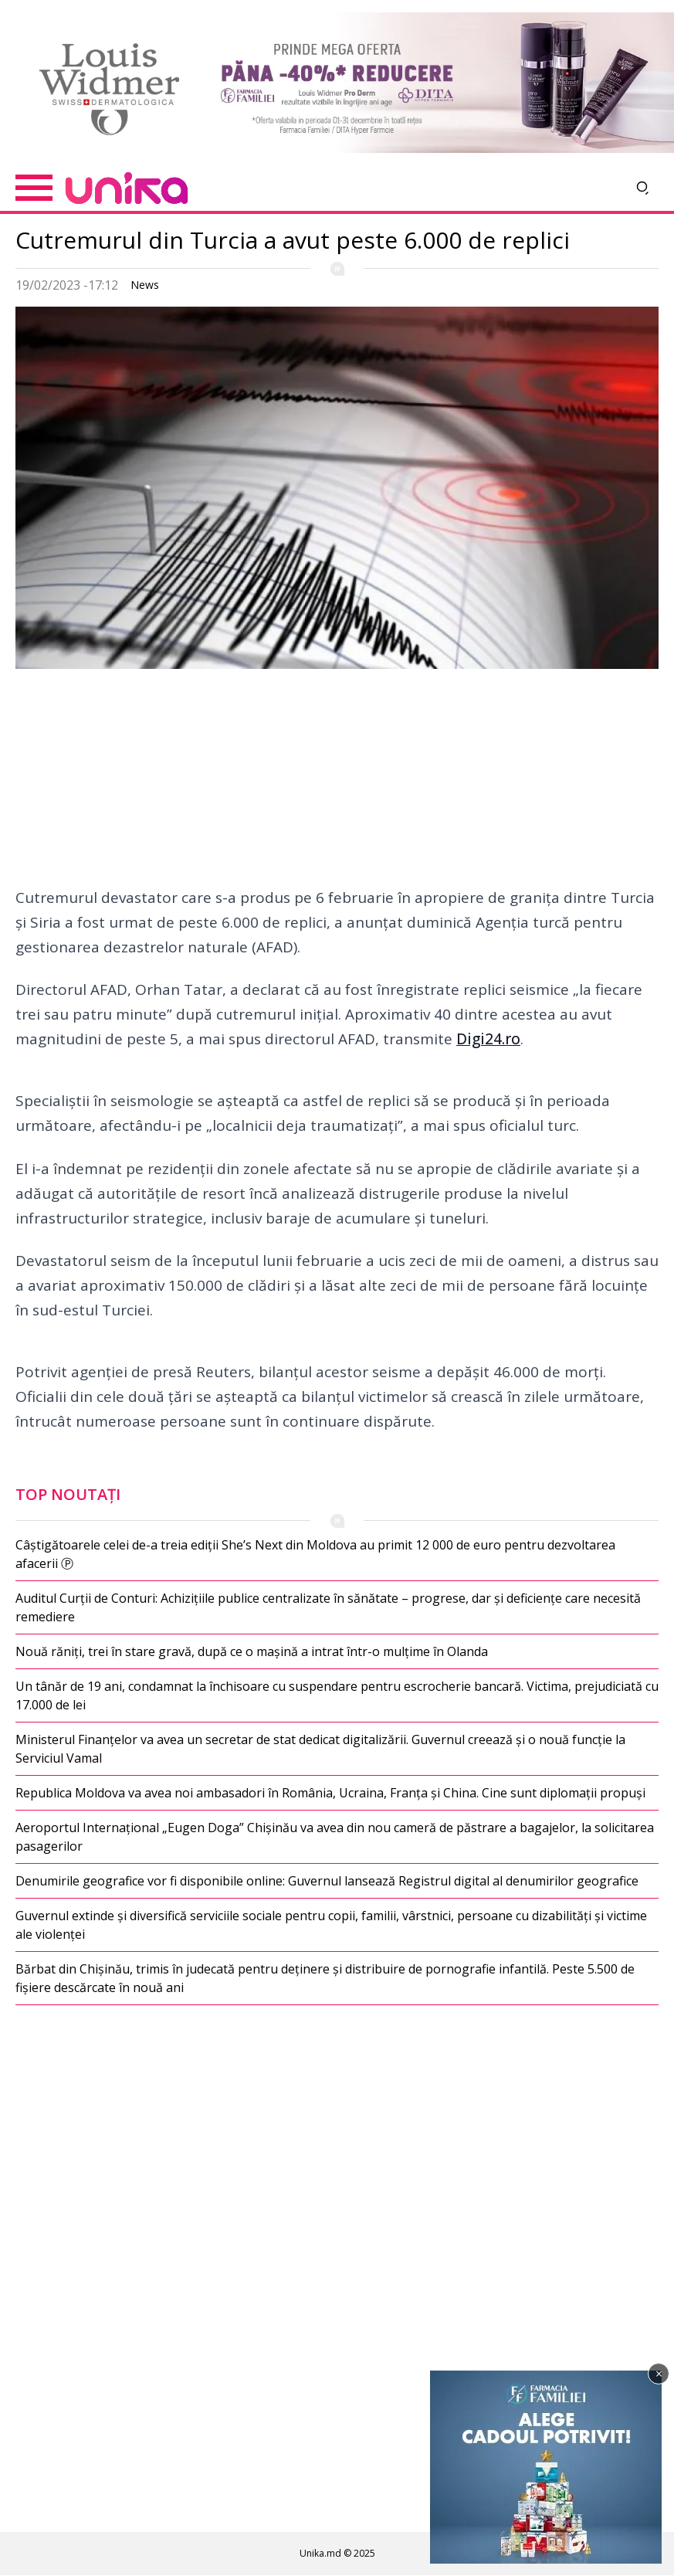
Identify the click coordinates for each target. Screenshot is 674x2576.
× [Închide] (658, 2373)
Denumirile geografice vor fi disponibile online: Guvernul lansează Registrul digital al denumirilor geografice (326, 1880)
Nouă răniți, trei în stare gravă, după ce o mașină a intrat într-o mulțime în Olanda (251, 1651)
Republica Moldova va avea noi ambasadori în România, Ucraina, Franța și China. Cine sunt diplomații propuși (330, 1792)
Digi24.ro (488, 1039)
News (144, 284)
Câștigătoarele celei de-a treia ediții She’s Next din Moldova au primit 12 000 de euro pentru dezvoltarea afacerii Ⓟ (315, 1554)
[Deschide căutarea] (643, 187)
